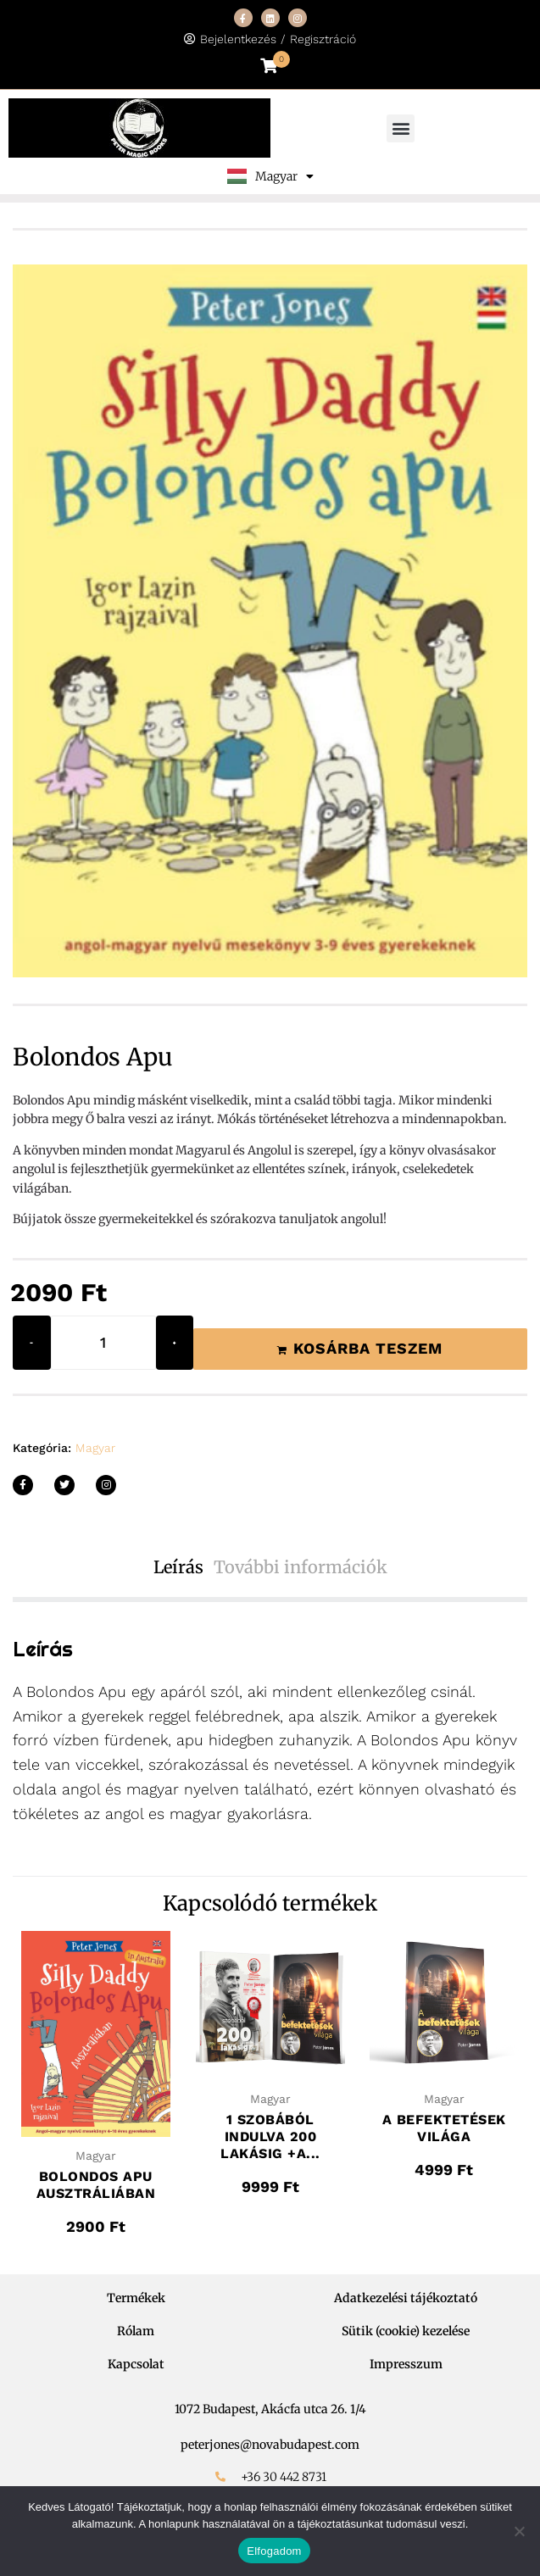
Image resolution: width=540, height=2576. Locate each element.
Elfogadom (274, 2551)
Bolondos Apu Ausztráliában (96, 2184)
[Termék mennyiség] (103, 1343)
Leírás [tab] (178, 1566)
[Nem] (518, 2531)
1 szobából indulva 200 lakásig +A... (270, 2136)
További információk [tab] (300, 1566)
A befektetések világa (444, 2128)
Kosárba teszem (368, 1348)
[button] (401, 128)
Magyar (95, 1448)
